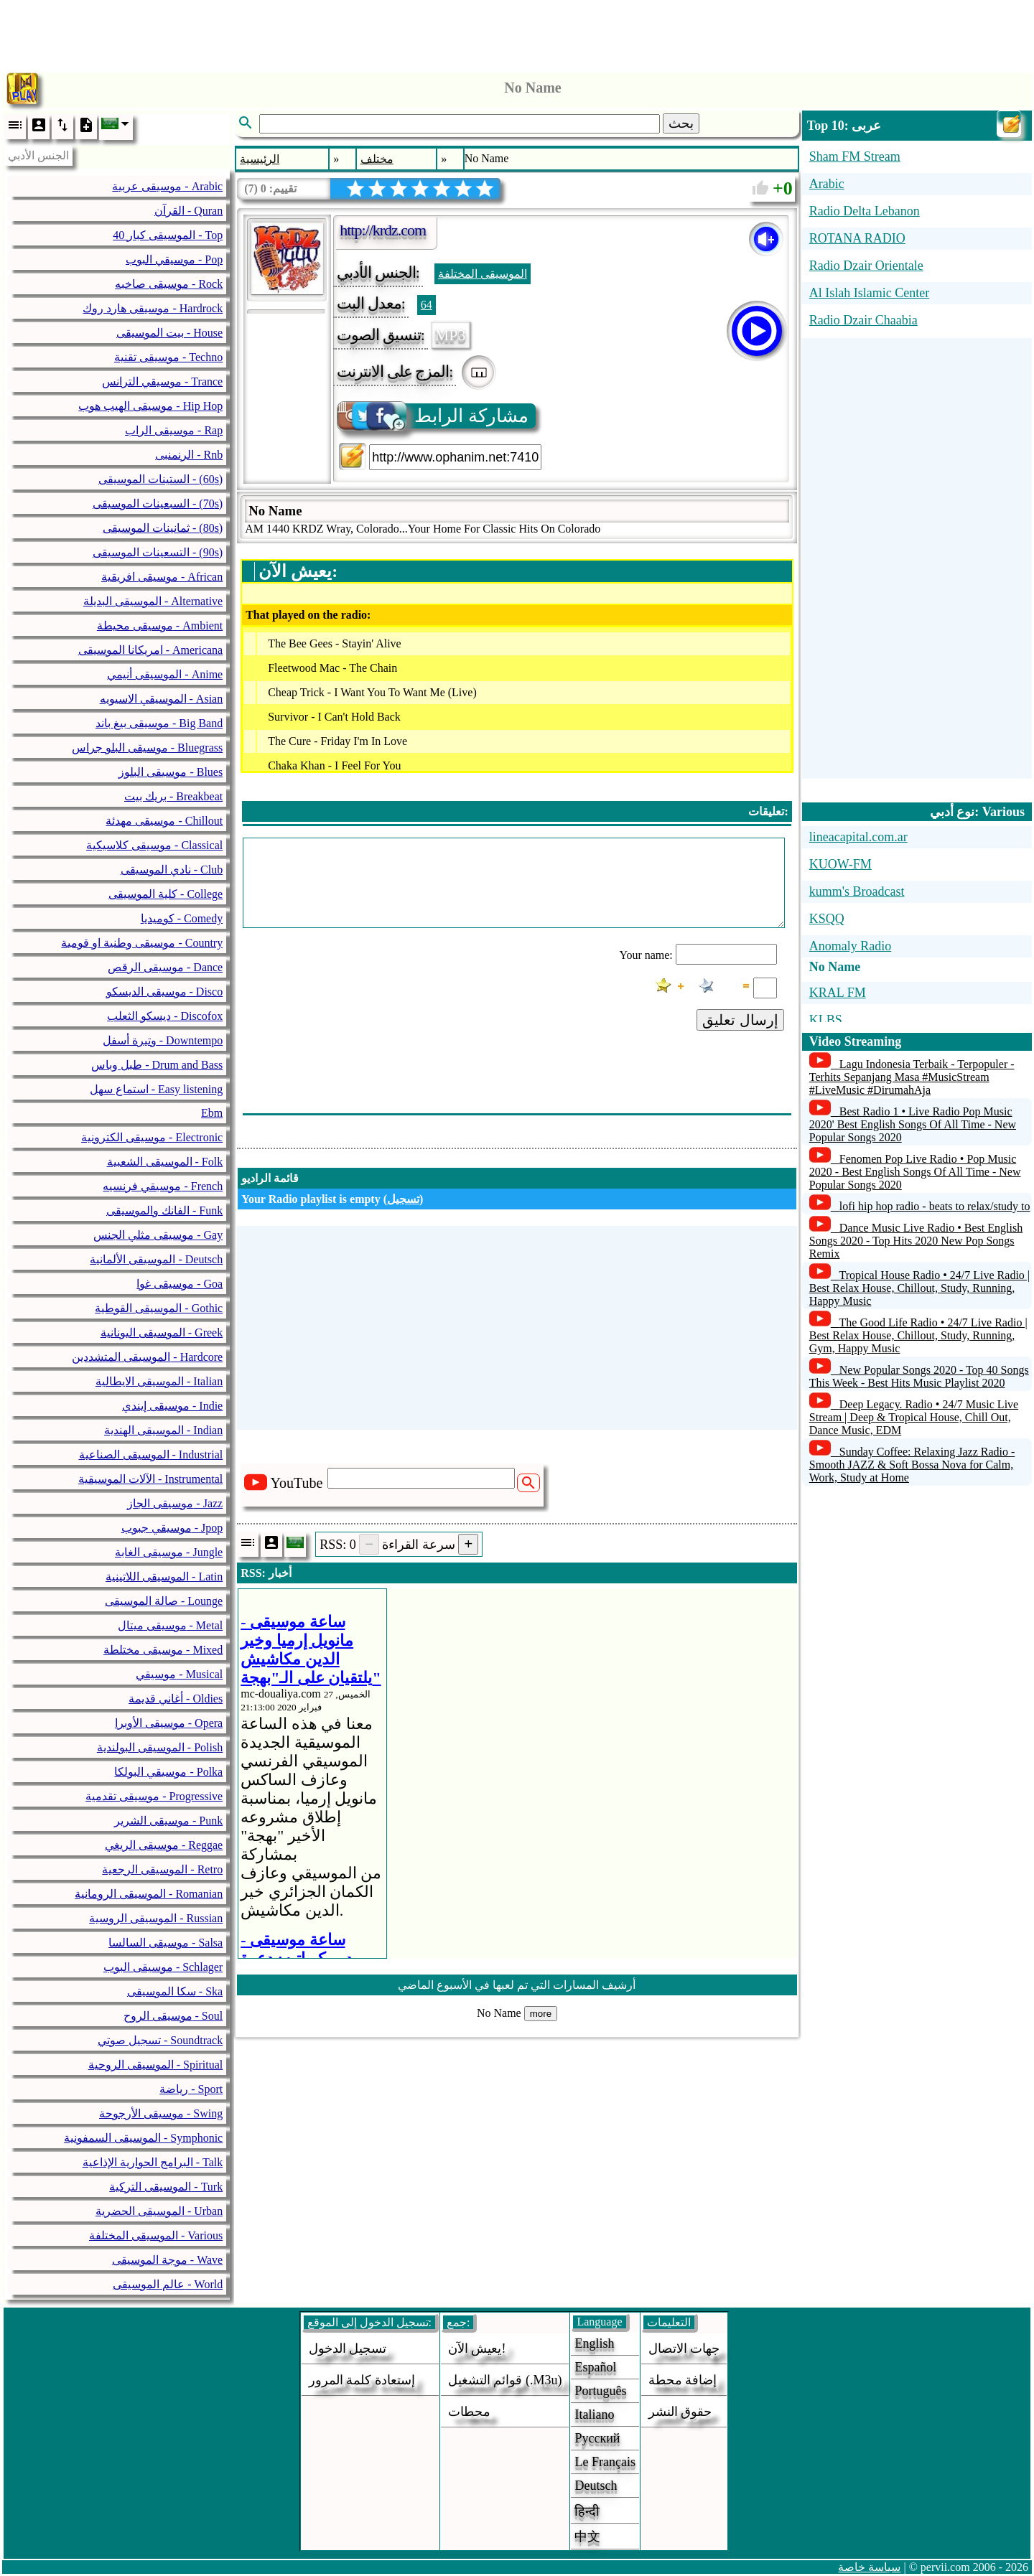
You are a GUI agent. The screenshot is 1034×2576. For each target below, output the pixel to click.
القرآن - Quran (188, 211)
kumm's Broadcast (857, 891)
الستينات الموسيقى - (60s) (160, 479)
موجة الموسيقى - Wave (167, 2260)
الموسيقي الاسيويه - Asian (161, 699)
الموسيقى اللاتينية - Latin (164, 1576)
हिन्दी (587, 2511)
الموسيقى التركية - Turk (166, 2187)
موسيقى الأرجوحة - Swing (161, 2113)
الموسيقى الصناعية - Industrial (151, 1454)
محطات (469, 2411)
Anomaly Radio (850, 946)
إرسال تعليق (740, 1020)
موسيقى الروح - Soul (173, 2016)
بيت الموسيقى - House (169, 333)
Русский (597, 2438)
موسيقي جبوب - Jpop (172, 1528)
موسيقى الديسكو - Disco (164, 991)
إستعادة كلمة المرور (362, 2380)
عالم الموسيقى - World (168, 2284)
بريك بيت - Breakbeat (173, 796)
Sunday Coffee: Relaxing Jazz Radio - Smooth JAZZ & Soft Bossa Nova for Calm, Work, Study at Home (912, 1465)
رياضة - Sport (191, 2089)
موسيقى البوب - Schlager (163, 1967)
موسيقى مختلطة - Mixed (163, 1650)
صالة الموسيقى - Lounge (164, 1601)
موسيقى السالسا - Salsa (165, 1942)
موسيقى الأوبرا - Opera (169, 1723)
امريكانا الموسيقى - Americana (150, 650)
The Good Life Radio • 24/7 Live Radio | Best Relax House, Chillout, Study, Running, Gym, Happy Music (918, 1335)
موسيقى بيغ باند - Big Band (159, 723)
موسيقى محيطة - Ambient (160, 625)
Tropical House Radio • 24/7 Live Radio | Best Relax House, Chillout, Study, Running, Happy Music (919, 1288)
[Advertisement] (517, 32)
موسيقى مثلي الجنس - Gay (158, 1235)
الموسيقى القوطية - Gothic (159, 1308)
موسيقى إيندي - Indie (172, 1406)
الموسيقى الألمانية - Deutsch (156, 1259)
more (540, 2013)
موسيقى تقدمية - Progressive (154, 1796)
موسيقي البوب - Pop (174, 259)
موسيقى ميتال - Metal (170, 1625)
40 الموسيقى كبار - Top (168, 235)
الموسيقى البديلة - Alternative (153, 601)
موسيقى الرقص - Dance (165, 967)
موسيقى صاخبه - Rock (169, 284)
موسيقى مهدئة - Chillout (164, 821)
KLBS (825, 1020)
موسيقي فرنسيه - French (163, 1186)
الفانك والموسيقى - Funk (164, 1210)
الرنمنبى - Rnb (189, 455)
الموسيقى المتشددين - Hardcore (147, 1357)
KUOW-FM (840, 864)
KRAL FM (837, 992)
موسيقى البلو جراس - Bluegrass (147, 747)
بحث (681, 123)
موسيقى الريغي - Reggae (164, 1845)
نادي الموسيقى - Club (172, 869)
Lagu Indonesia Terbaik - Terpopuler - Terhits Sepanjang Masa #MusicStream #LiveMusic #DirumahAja (912, 1077)
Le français (604, 2462)
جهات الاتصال (684, 2348)
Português (600, 2391)
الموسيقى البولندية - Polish (160, 1747)
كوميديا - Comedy (182, 918)
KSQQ (826, 919)
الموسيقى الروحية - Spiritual (155, 2065)
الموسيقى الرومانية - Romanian (149, 1894)
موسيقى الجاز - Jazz (175, 1503)
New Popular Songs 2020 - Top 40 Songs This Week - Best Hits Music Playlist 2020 (919, 1376)
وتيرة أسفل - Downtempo (163, 1040)
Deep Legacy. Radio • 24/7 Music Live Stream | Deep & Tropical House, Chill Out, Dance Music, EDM (913, 1417)
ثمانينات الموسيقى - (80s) (163, 528)
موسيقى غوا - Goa (179, 1284)
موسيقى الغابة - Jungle (169, 1552)
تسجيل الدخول (348, 2348)
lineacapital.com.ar (858, 837)
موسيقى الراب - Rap (174, 430)
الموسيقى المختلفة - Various (156, 2235)
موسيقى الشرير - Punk (168, 1820)
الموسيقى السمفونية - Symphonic (143, 2138)
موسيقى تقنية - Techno (168, 357)
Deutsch (595, 2485)
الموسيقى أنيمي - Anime (165, 674)
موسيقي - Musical (179, 1674)
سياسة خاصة (869, 2567)
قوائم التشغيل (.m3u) (505, 2380)
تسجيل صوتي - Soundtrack (160, 2040)
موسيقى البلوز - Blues (170, 772)
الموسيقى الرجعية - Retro (162, 1869)
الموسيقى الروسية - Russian (156, 1918)
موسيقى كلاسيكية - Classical (154, 845)
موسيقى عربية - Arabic (167, 186)
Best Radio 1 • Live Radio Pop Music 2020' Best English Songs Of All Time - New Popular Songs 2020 (912, 1124)
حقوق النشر (680, 2411)
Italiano (594, 2414)
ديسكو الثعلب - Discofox (165, 1016)
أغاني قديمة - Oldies (176, 1698)
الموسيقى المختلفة (482, 274)
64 (426, 305)
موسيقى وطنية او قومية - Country (142, 943)
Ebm (212, 1113)
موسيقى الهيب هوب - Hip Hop (150, 406)
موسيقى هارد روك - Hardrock (153, 308)
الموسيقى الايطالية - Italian (159, 1381)
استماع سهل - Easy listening (156, 1089)
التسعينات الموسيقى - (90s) (158, 552)
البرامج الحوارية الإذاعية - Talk (153, 2162)
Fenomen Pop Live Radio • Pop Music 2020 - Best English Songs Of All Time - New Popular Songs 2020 (915, 1172)
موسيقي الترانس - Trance (162, 381)
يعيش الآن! (477, 2348)
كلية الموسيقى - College (165, 894)
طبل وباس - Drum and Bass (157, 1065)
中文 (587, 2536)
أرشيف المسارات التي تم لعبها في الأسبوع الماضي (516, 1985)
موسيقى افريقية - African (162, 577)
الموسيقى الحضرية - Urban (159, 2211)
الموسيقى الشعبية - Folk (165, 1162)
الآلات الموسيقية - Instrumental (150, 1479)
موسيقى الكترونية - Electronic (152, 1137)
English (594, 2343)
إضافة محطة (682, 2380)
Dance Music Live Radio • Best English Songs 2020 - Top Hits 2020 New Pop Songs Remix (916, 1241)
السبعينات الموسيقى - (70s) (158, 503)
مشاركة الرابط (433, 415)
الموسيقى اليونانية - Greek (162, 1332)
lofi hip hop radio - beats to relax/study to (934, 1206)
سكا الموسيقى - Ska (175, 1991)
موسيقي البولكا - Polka (168, 1772)
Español (595, 2367)
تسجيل (403, 1199)
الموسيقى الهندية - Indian (163, 1430)
